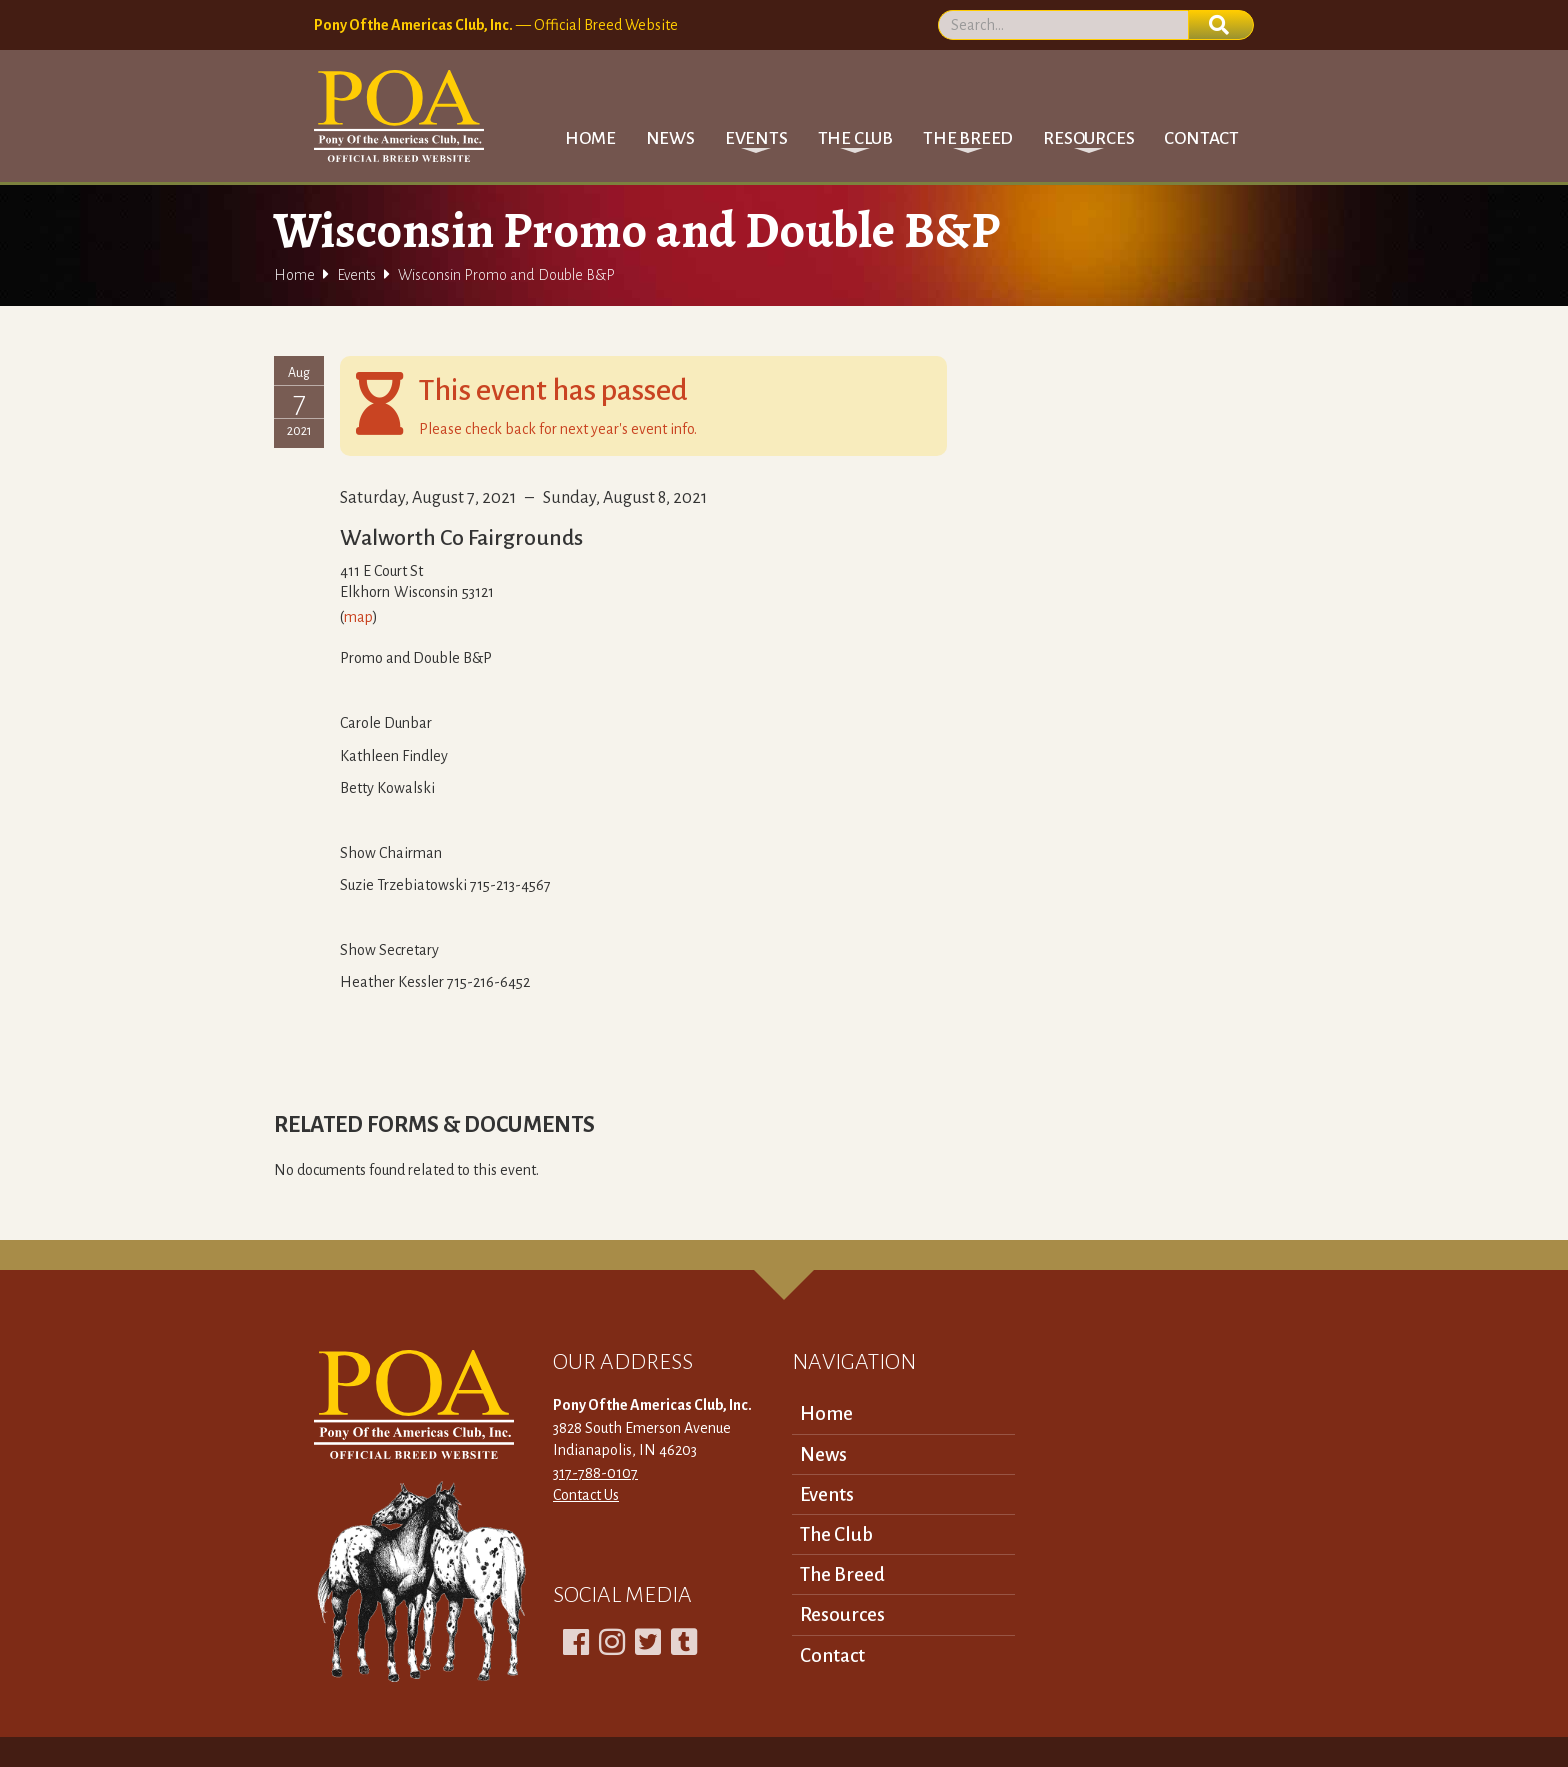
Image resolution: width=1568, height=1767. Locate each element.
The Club (836, 1534)
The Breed (842, 1574)
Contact (1201, 138)
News (670, 138)
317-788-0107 (595, 1473)
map (358, 617)
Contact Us (586, 1495)
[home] (399, 116)
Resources (842, 1614)
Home (590, 138)
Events (356, 275)
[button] (756, 138)
